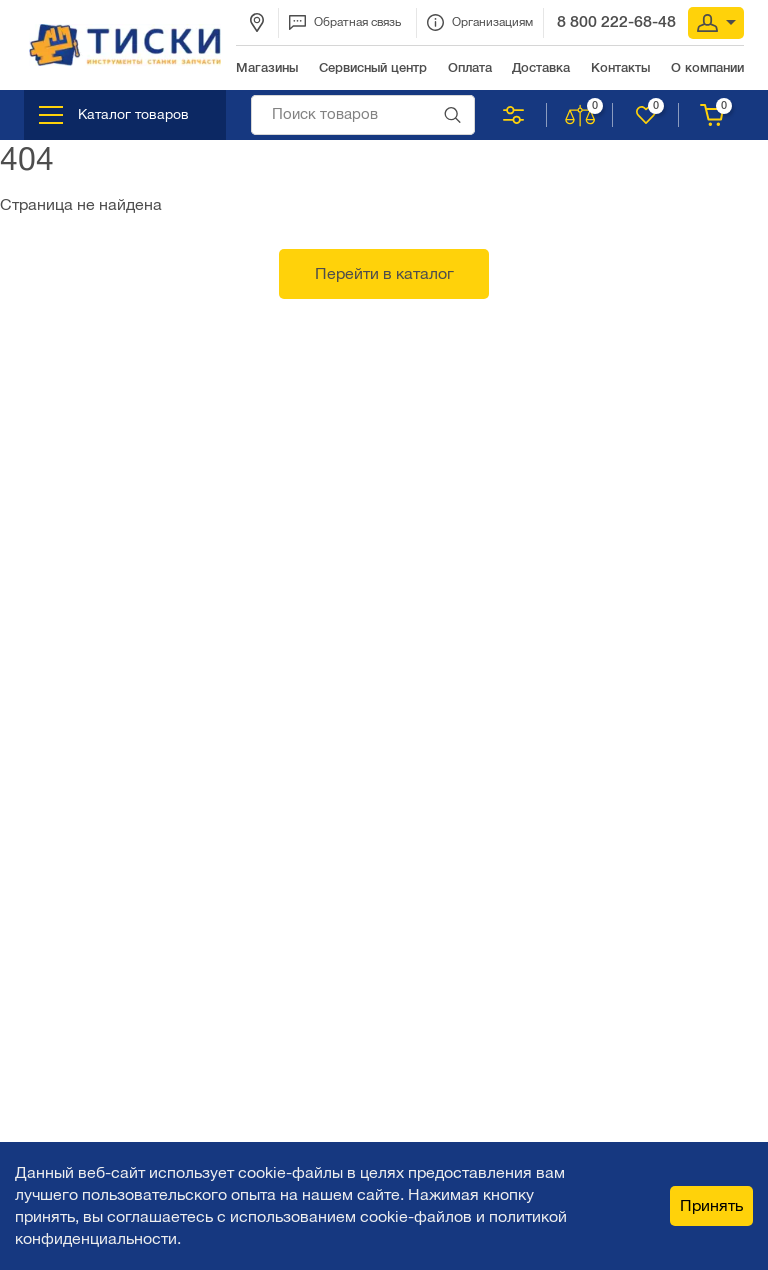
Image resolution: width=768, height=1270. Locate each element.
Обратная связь (345, 22)
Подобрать (513, 115)
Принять (711, 1205)
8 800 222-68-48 (616, 21)
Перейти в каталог (384, 273)
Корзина (713, 115)
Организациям (480, 22)
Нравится (647, 115)
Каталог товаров (114, 115)
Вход (716, 23)
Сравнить (581, 115)
